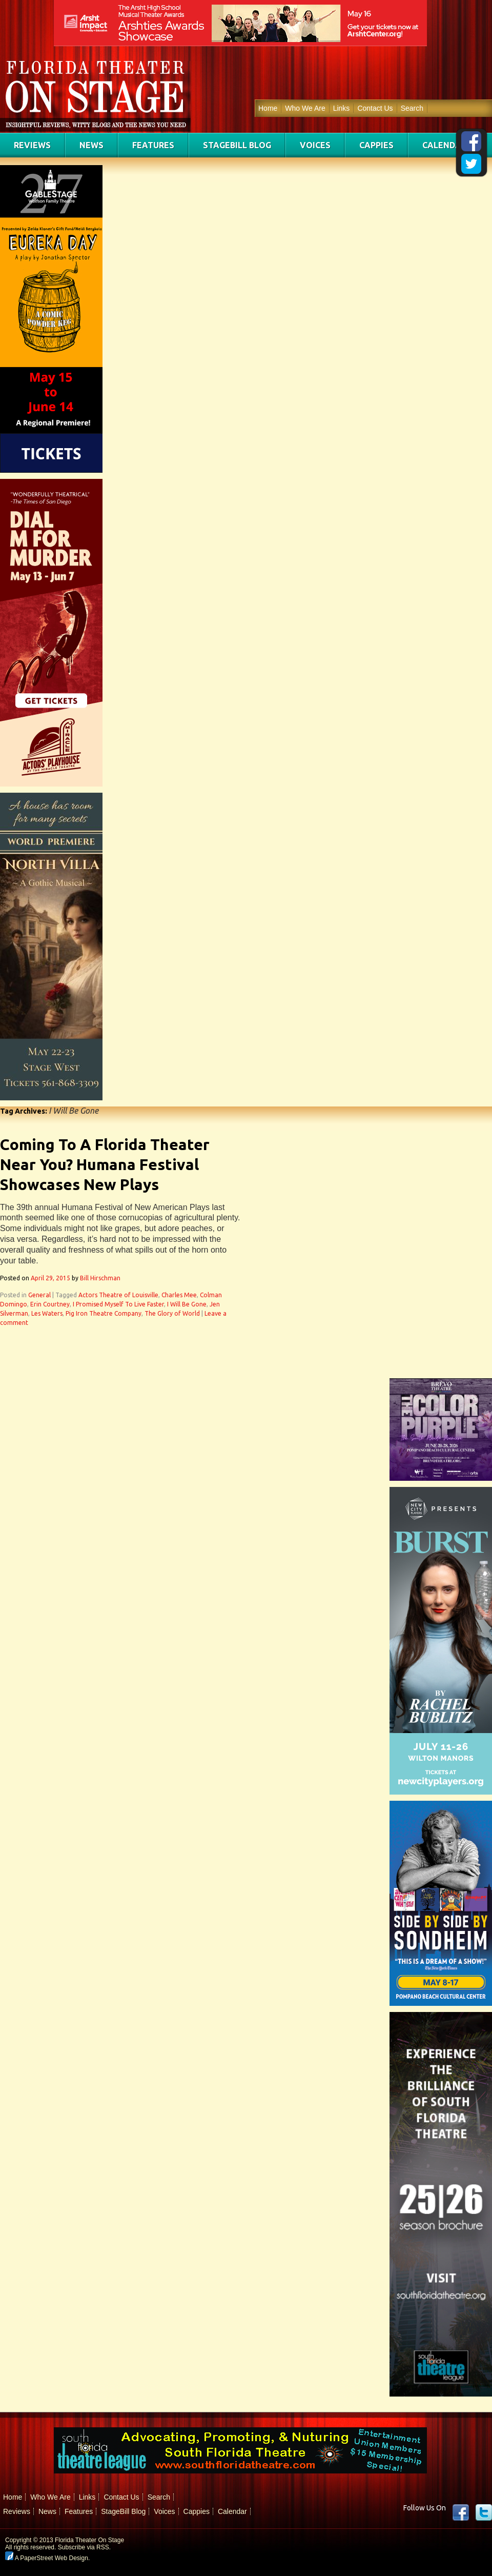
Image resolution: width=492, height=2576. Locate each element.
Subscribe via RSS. (84, 2547)
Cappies (376, 145)
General (39, 1295)
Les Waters (47, 1313)
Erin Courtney (50, 1304)
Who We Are (305, 108)
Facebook (461, 2512)
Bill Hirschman (100, 1278)
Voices (315, 145)
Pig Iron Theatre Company (103, 1313)
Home (267, 108)
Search (412, 108)
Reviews (32, 145)
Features (153, 145)
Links (341, 108)
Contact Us (375, 108)
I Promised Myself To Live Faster (118, 1304)
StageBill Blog (237, 145)
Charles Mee (179, 1295)
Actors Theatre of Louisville (118, 1295)
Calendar (444, 145)
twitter (484, 2512)
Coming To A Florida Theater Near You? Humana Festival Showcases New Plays (105, 1164)
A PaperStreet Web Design (46, 2558)
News (91, 145)
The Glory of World (172, 1313)
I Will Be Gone (187, 1304)
